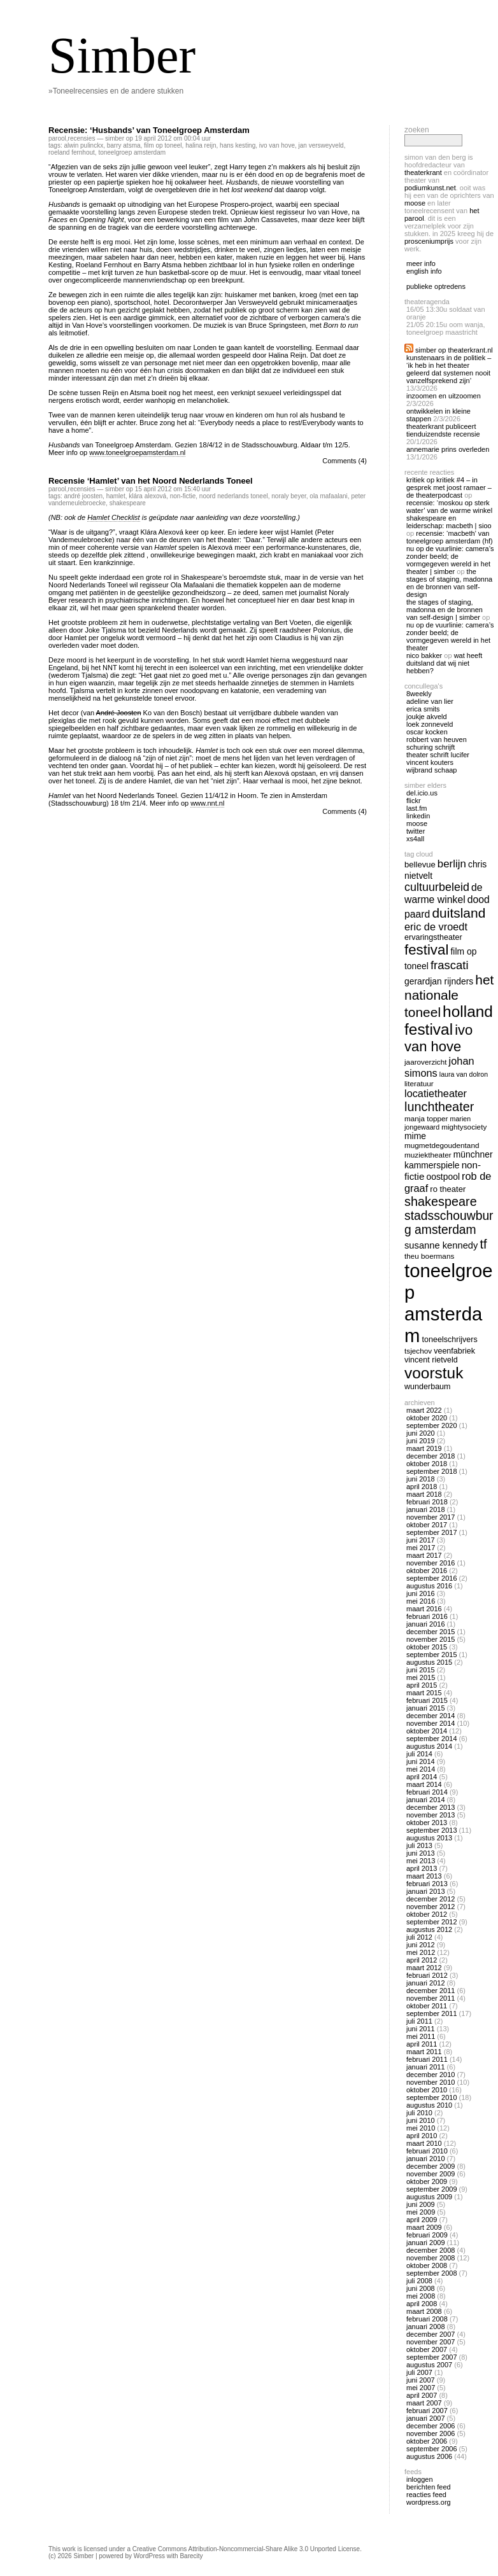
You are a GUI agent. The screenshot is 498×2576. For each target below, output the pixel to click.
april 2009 (421, 2219)
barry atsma (124, 145)
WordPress (149, 2555)
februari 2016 (427, 1616)
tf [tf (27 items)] (483, 1244)
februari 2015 (427, 1700)
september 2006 (431, 2449)
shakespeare (128, 503)
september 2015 (431, 1654)
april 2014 (421, 1777)
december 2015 (430, 1631)
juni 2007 (420, 2380)
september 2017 (431, 1532)
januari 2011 (425, 2067)
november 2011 (430, 1998)
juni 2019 (420, 1441)
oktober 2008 (426, 2265)
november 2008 (430, 2258)
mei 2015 (420, 1677)
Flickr (413, 800)
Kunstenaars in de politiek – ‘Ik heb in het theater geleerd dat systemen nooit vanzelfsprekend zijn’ (448, 369)
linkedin (418, 816)
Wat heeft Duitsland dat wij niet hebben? (444, 663)
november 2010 (430, 2082)
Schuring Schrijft (430, 747)
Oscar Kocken (427, 732)
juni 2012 (420, 1945)
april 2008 (421, 2303)
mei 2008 (420, 2296)
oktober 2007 (426, 2349)
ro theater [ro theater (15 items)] (448, 1189)
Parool (57, 138)
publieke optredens (436, 286)
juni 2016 (420, 1593)
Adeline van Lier (429, 701)
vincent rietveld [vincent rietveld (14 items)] (431, 1359)
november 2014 (430, 1723)
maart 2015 (424, 1693)
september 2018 (431, 1471)
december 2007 (430, 2334)
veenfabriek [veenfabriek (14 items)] (454, 1351)
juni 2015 (420, 1670)
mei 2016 (420, 1601)
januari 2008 (425, 2326)
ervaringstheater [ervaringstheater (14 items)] (433, 937)
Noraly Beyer (288, 496)
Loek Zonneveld (429, 724)
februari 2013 (427, 1883)
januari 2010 (425, 2158)
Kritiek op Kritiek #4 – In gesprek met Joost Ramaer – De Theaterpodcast (449, 487)
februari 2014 (427, 1792)
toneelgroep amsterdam (132, 152)
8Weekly (419, 693)
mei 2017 (420, 1547)
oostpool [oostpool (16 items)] (443, 1177)
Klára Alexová (147, 496)
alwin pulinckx (83, 145)
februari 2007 (427, 2410)
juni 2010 (420, 2120)
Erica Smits (423, 709)
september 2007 (431, 2357)
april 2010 (421, 2135)
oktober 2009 (426, 2181)
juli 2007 (419, 2372)
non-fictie (183, 496)
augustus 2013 (429, 1838)
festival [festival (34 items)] (426, 950)
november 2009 (430, 2174)
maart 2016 (424, 1609)
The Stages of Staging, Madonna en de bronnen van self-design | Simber (444, 609)
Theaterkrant (423, 172)
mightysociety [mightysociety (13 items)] (464, 1127)
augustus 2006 (429, 2456)
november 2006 (430, 2433)
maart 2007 (424, 2403)
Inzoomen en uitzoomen (443, 396)
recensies (82, 138)
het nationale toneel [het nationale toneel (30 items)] (449, 995)
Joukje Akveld (426, 716)
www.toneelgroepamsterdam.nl (137, 452)
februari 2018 (427, 1502)
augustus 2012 (429, 1929)
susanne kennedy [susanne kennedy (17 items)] (441, 1245)
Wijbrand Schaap (431, 770)
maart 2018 (424, 1494)
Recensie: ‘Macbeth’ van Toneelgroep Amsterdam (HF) (449, 537)
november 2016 (430, 1563)
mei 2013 (420, 1861)
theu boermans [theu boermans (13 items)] (429, 1256)
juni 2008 (420, 2288)
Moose (414, 203)
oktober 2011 (426, 2006)
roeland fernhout (71, 152)
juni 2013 (420, 1853)
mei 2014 (420, 1769)
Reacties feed (426, 2494)
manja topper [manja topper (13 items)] (426, 1118)
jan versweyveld (321, 145)
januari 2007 (425, 2418)
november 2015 (430, 1639)
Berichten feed (428, 2487)
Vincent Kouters (429, 762)
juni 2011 (420, 2029)
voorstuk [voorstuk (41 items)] (433, 1373)
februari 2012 (427, 1975)
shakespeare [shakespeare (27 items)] (440, 1201)
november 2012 (430, 1906)
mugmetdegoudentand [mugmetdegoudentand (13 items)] (441, 1145)
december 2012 (430, 1899)
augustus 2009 (429, 2197)
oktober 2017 (426, 1525)
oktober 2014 (426, 1731)
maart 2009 (424, 2227)
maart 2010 (424, 2143)
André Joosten (83, 496)
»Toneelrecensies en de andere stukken (115, 91)
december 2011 (430, 1990)
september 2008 (431, 2273)
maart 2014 (424, 1784)
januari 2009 (425, 2242)
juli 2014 (419, 1754)
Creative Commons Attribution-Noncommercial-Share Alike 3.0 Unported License (246, 2548)
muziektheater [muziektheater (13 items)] (428, 1155)
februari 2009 (427, 2235)
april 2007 (421, 2395)
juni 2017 (420, 1540)
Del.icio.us (422, 793)
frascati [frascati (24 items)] (449, 965)
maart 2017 (424, 1555)
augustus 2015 (429, 1662)
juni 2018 (420, 1479)
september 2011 (431, 2013)
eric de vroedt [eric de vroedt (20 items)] (435, 926)
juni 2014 (420, 1761)
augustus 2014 (429, 1746)
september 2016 (431, 1578)
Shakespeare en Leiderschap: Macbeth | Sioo (449, 521)
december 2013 (430, 1807)
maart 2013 (424, 1876)
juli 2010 (419, 2113)
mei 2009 (420, 2212)
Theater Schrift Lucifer (437, 755)
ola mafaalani (328, 496)
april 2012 (421, 1960)
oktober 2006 (426, 2441)
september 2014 (431, 1738)
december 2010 (430, 2074)
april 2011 (421, 2044)
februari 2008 (427, 2319)
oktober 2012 (426, 1914)
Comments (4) (344, 461)
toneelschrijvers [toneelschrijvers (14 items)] (450, 1339)
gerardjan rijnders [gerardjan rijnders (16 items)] (438, 981)
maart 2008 (424, 2311)
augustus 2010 (429, 2105)
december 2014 (430, 1715)
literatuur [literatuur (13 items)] (419, 1083)
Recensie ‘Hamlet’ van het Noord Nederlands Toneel (150, 481)
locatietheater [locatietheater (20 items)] (435, 1093)
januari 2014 (425, 1799)
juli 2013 (419, 1845)
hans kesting (237, 145)
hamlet (115, 496)
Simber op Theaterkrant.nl (454, 350)
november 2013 (430, 1815)
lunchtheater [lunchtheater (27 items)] (439, 1107)
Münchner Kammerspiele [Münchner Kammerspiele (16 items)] (448, 1159)
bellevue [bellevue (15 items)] (420, 864)
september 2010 (431, 2097)
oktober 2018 (426, 1463)
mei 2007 (420, 2387)
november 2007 (430, 2342)
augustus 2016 (429, 1586)
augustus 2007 (429, 2365)
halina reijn (200, 145)
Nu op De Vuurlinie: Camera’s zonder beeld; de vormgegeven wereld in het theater (450, 636)
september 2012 (431, 1922)
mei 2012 (420, 1952)
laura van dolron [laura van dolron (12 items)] (463, 1074)
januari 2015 (425, 1708)
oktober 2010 (426, 2090)
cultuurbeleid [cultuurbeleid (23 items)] (436, 887)
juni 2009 (420, 2204)
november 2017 (430, 1517)
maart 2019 (424, 1448)
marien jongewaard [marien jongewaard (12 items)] (437, 1123)
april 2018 (421, 1486)
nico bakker (424, 655)
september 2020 (431, 1425)
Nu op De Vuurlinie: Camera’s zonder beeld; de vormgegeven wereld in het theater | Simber (450, 560)
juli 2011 (419, 2021)
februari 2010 (427, 2151)
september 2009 (431, 2189)
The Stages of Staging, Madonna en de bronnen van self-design (449, 583)
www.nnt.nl (207, 803)
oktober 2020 (426, 1418)
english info (424, 271)
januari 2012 (425, 1983)
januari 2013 (425, 1891)
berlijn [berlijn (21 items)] (452, 864)
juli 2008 (419, 2281)
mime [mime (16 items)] (415, 1136)
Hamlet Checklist (113, 517)
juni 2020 (420, 1433)
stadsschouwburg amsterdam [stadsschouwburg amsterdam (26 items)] (449, 1222)
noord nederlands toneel (233, 496)
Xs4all (415, 839)
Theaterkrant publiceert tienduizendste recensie (443, 430)
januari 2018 (425, 1509)
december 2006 (430, 2426)
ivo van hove (277, 145)
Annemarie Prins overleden (447, 449)
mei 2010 (420, 2128)
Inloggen (419, 2479)
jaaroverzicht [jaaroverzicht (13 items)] (425, 1062)
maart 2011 (424, 2051)
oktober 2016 (426, 1570)
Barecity (191, 2555)
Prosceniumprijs (428, 241)
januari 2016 (425, 1624)
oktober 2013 (426, 1822)
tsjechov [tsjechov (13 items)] (418, 1351)
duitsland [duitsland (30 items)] (458, 913)
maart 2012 (424, 1967)
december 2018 (430, 1456)
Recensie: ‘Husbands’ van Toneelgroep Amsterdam (149, 130)
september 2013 (431, 1830)
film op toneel (162, 145)
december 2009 (430, 2166)
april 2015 (421, 1685)
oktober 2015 (426, 1647)
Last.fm (416, 808)
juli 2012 (419, 1937)
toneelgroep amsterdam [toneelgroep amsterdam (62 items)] (448, 1303)
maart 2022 (424, 1410)
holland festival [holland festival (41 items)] (448, 1020)
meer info (421, 263)
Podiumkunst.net (430, 188)
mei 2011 (420, 2036)
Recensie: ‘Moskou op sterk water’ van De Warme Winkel (449, 506)
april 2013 (421, 1868)
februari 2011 (427, 2059)
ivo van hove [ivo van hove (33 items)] (438, 1038)
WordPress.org (428, 2502)
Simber (122, 55)
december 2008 (430, 2250)
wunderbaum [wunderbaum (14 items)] (427, 1386)
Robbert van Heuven (436, 739)
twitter (415, 831)
